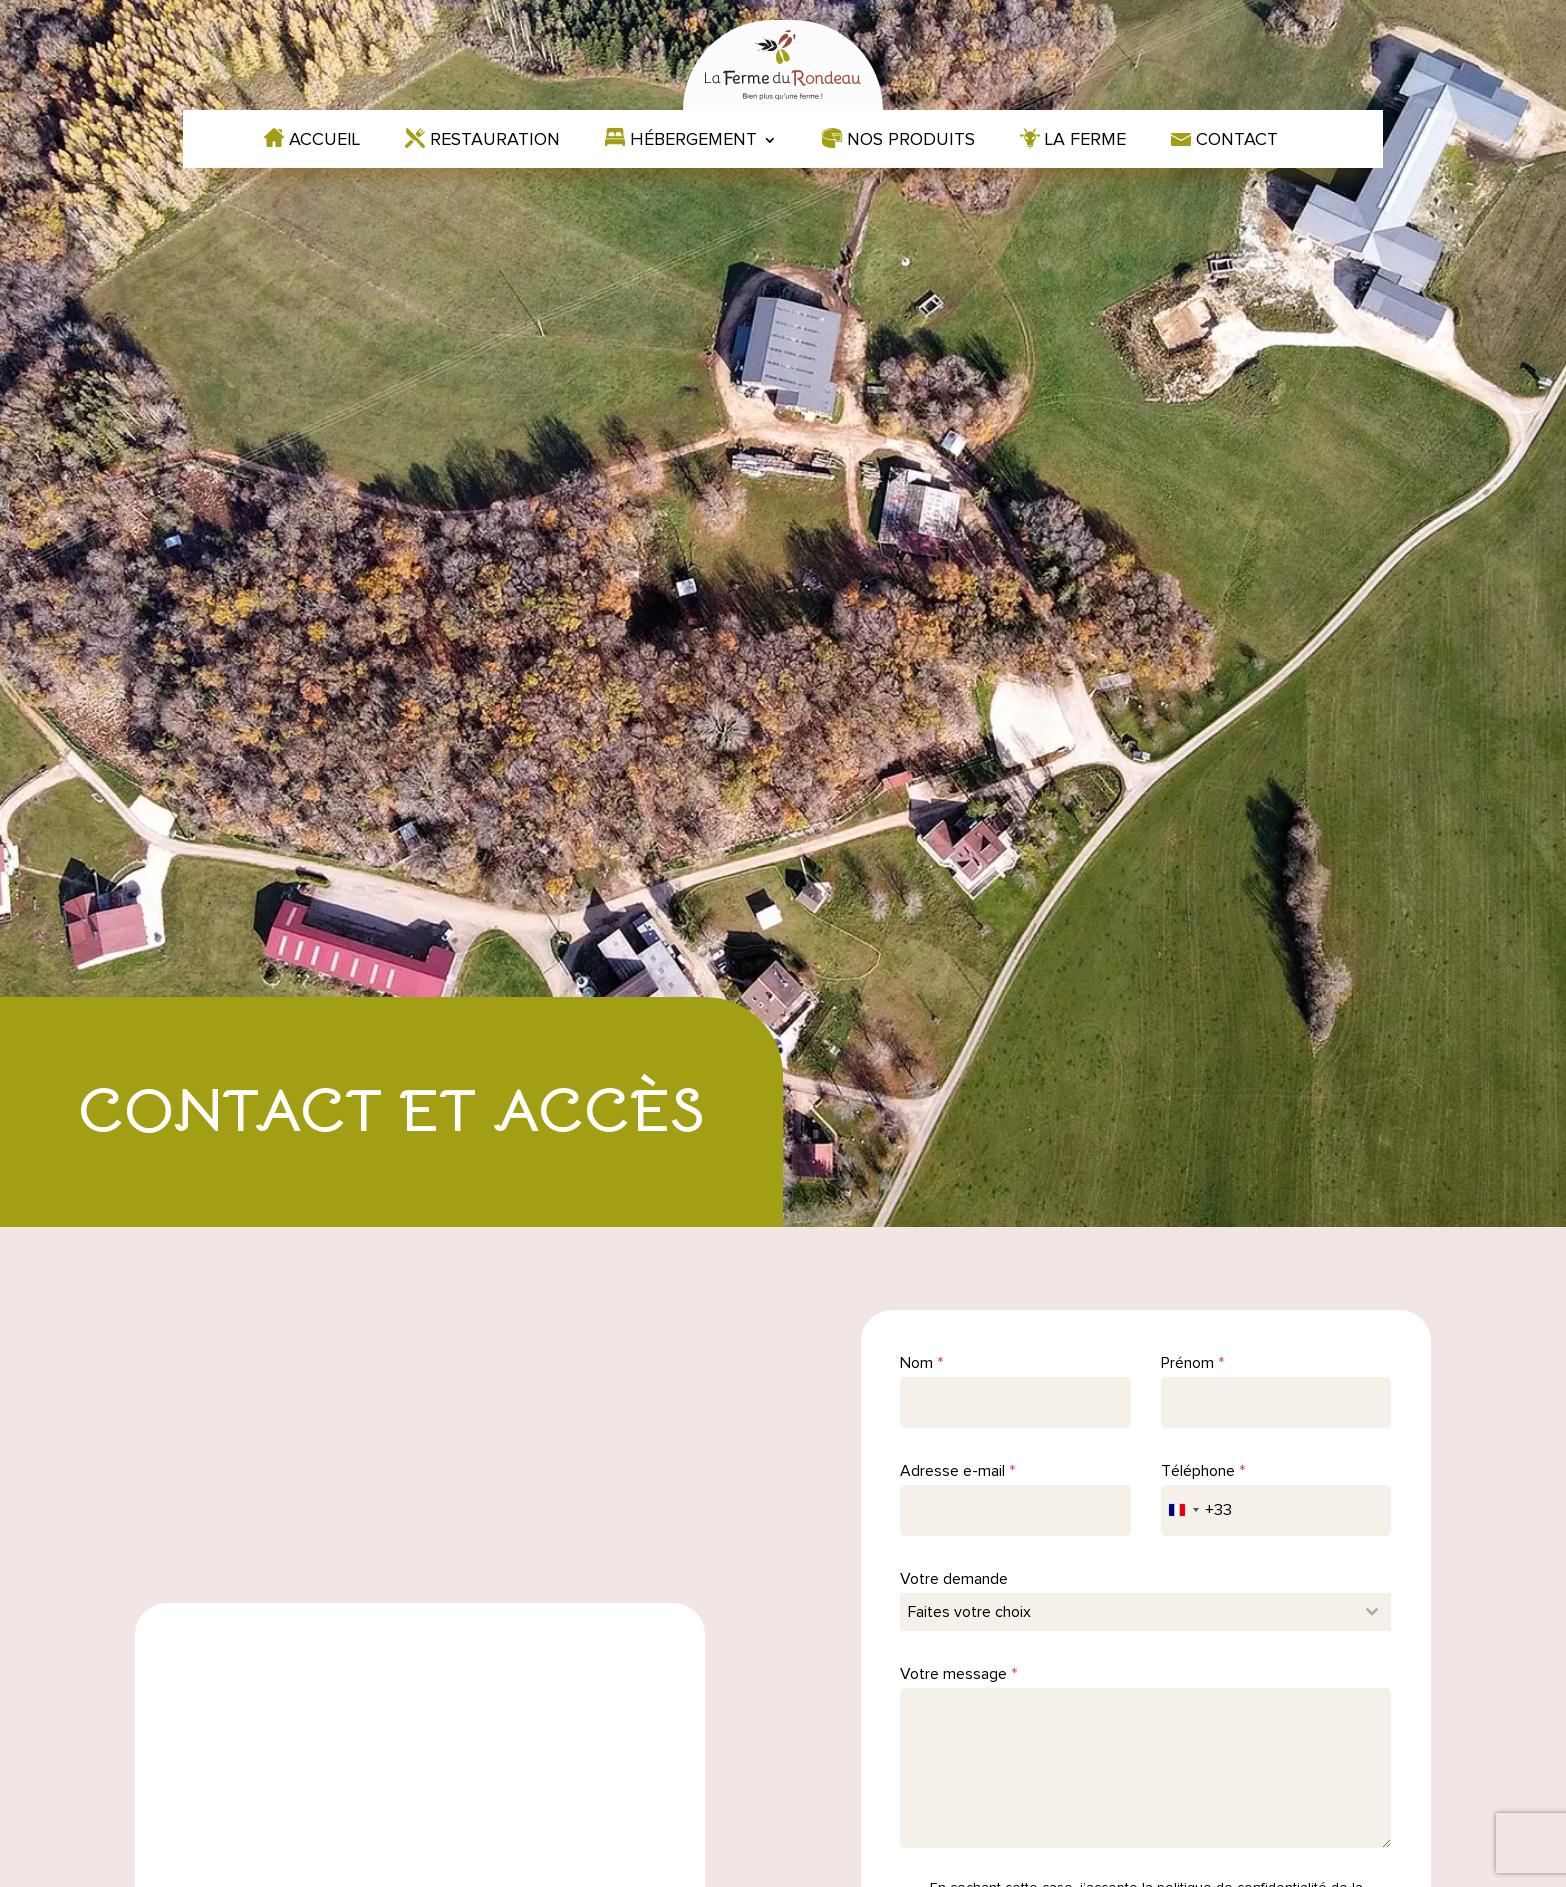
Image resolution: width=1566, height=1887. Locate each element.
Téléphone (1203, 1471)
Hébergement (693, 141)
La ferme (1085, 141)
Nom (921, 1363)
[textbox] (1126, 1612)
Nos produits (911, 141)
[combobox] (1196, 1510)
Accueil (324, 141)
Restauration (495, 141)
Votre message (958, 1674)
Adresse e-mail (957, 1471)
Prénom (1192, 1363)
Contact (1237, 141)
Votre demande (954, 1579)
